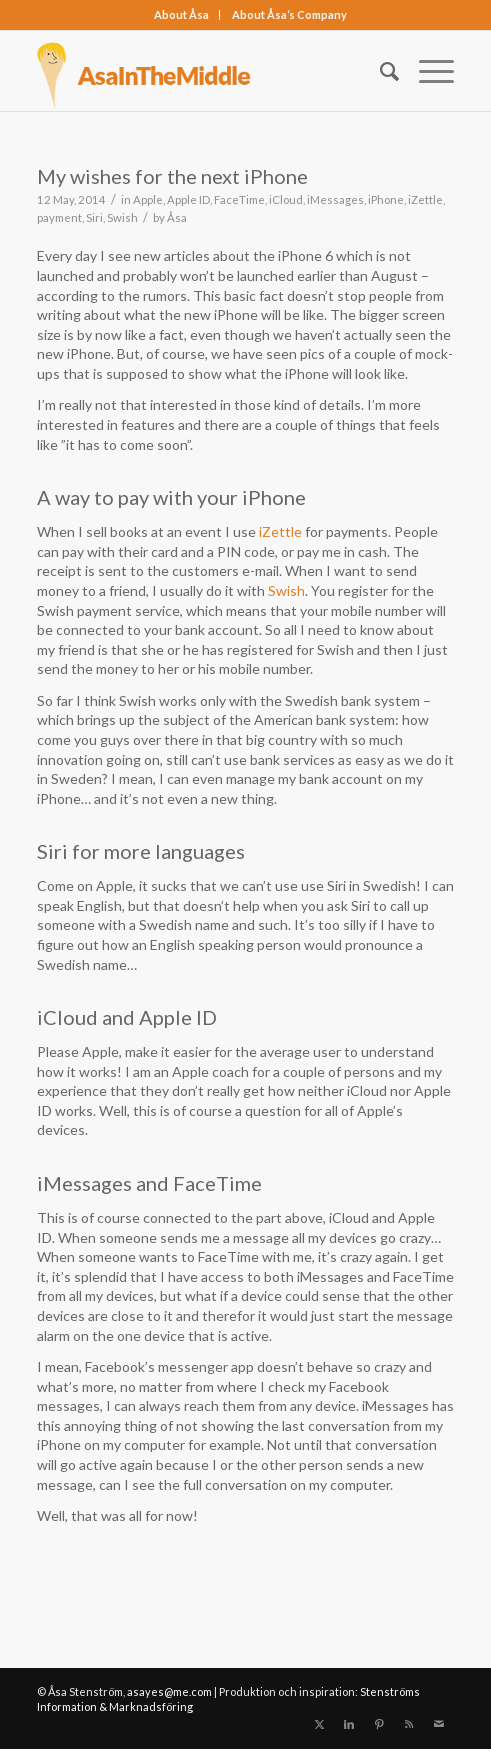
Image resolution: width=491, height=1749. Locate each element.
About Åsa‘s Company (289, 14)
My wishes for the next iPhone (172, 176)
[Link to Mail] (439, 1724)
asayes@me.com (169, 1691)
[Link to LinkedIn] (349, 1724)
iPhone (386, 199)
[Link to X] (319, 1724)
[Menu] (426, 71)
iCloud (286, 199)
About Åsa (181, 14)
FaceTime (239, 199)
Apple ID (188, 199)
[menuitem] (182, 15)
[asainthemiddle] (204, 71)
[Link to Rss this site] (409, 1724)
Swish (122, 217)
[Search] (379, 71)
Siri (94, 217)
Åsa (177, 217)
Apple (148, 199)
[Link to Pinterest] (379, 1724)
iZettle (425, 199)
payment (59, 217)
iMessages (335, 199)
